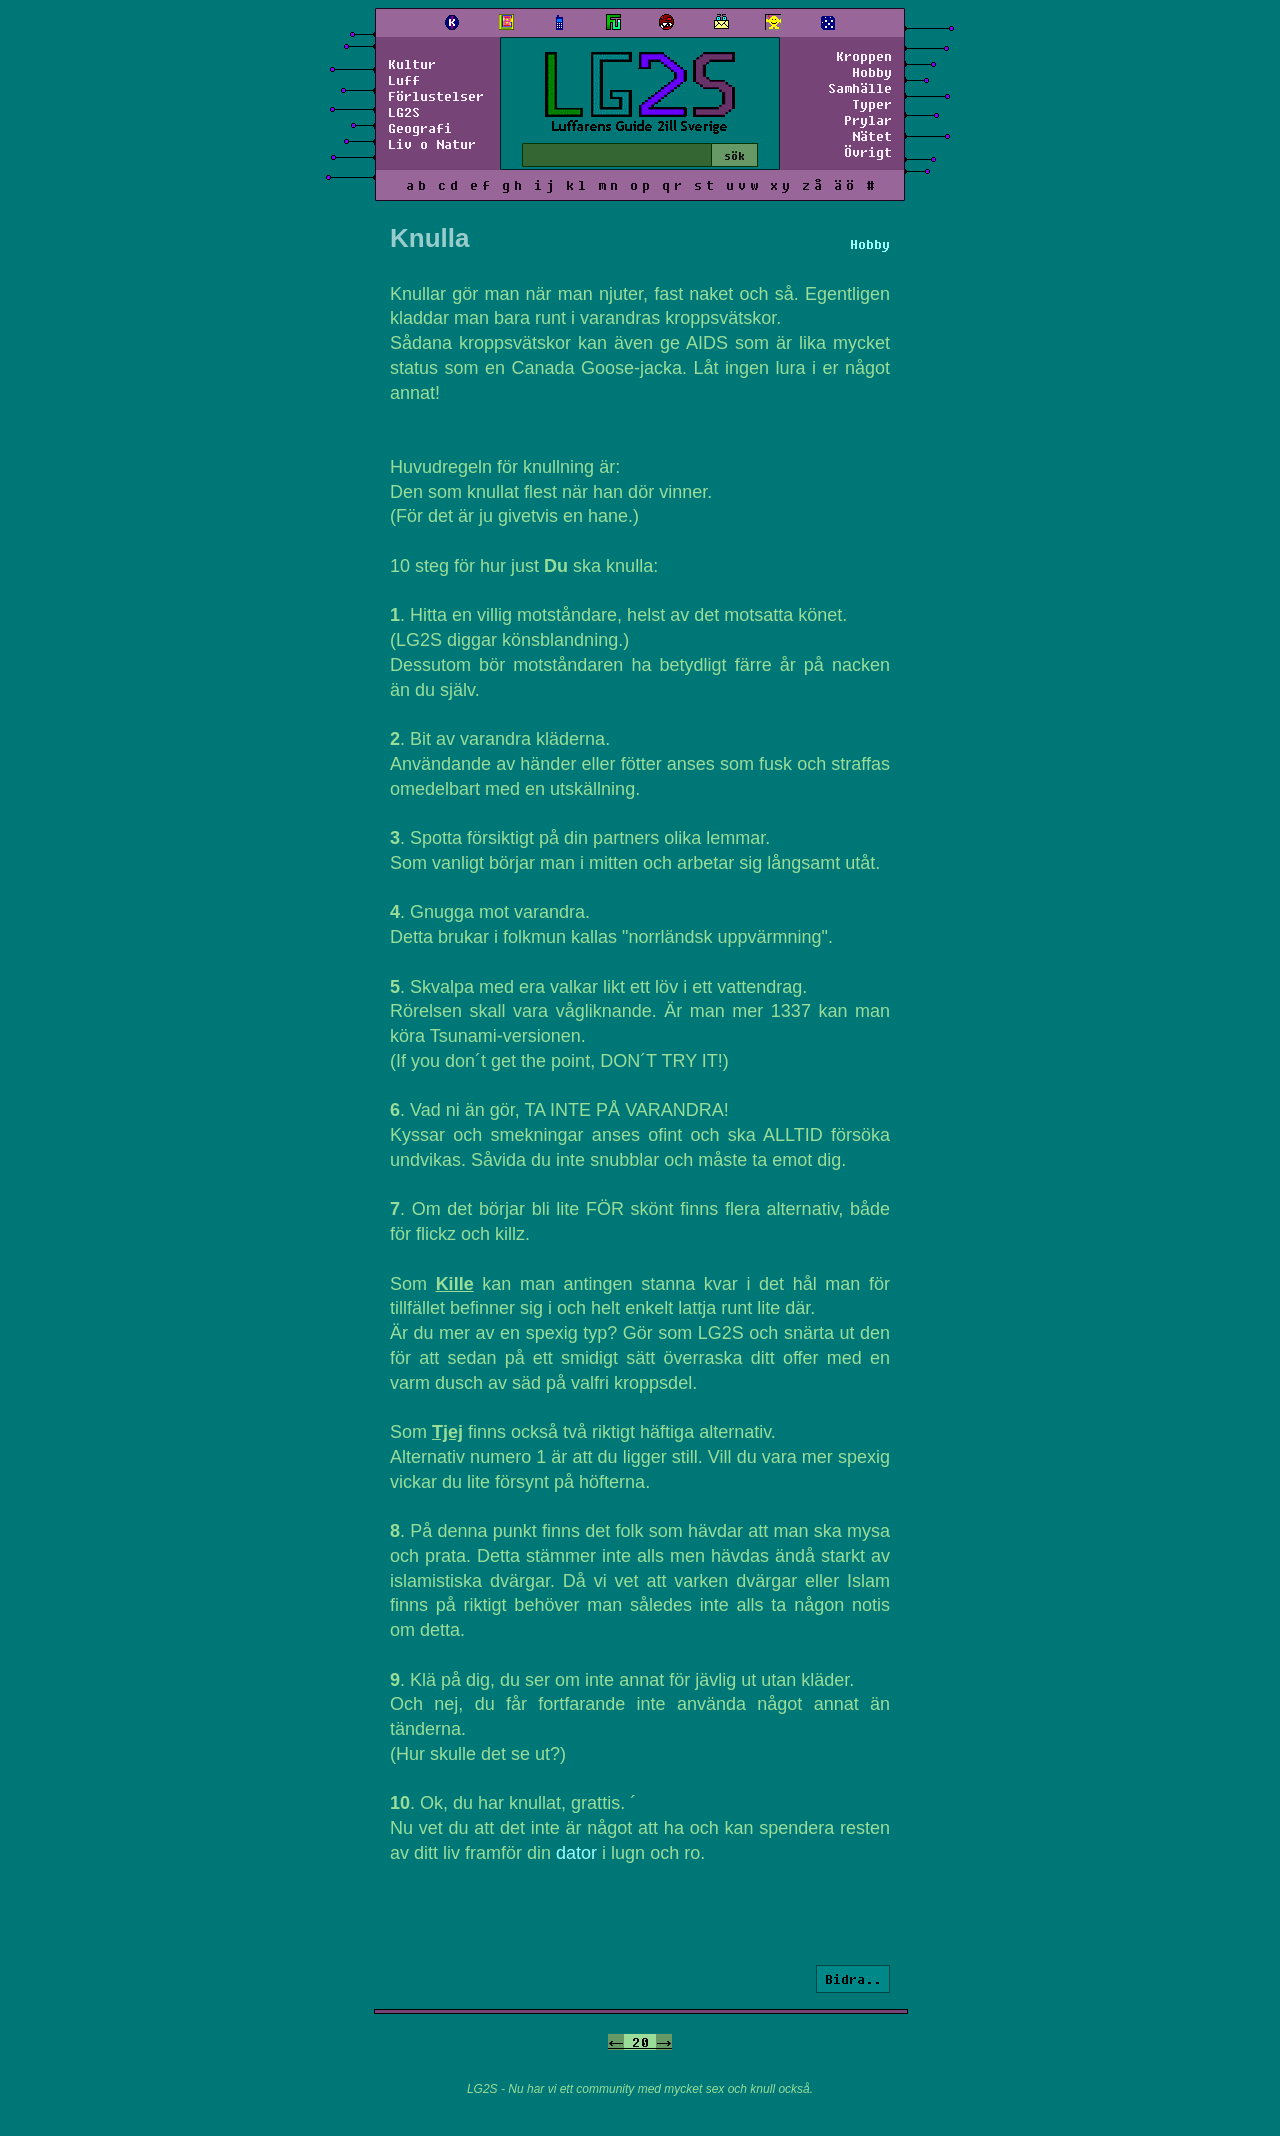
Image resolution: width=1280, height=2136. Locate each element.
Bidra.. (853, 1979)
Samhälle (860, 88)
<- (616, 2042)
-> (664, 2042)
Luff (404, 80)
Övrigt (868, 152)
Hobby (872, 72)
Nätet (872, 136)
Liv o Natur (432, 144)
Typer (872, 104)
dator (576, 1853)
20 (640, 2042)
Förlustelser (436, 96)
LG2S (404, 112)
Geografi (420, 128)
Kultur (412, 64)
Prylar (868, 120)
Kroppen (864, 56)
